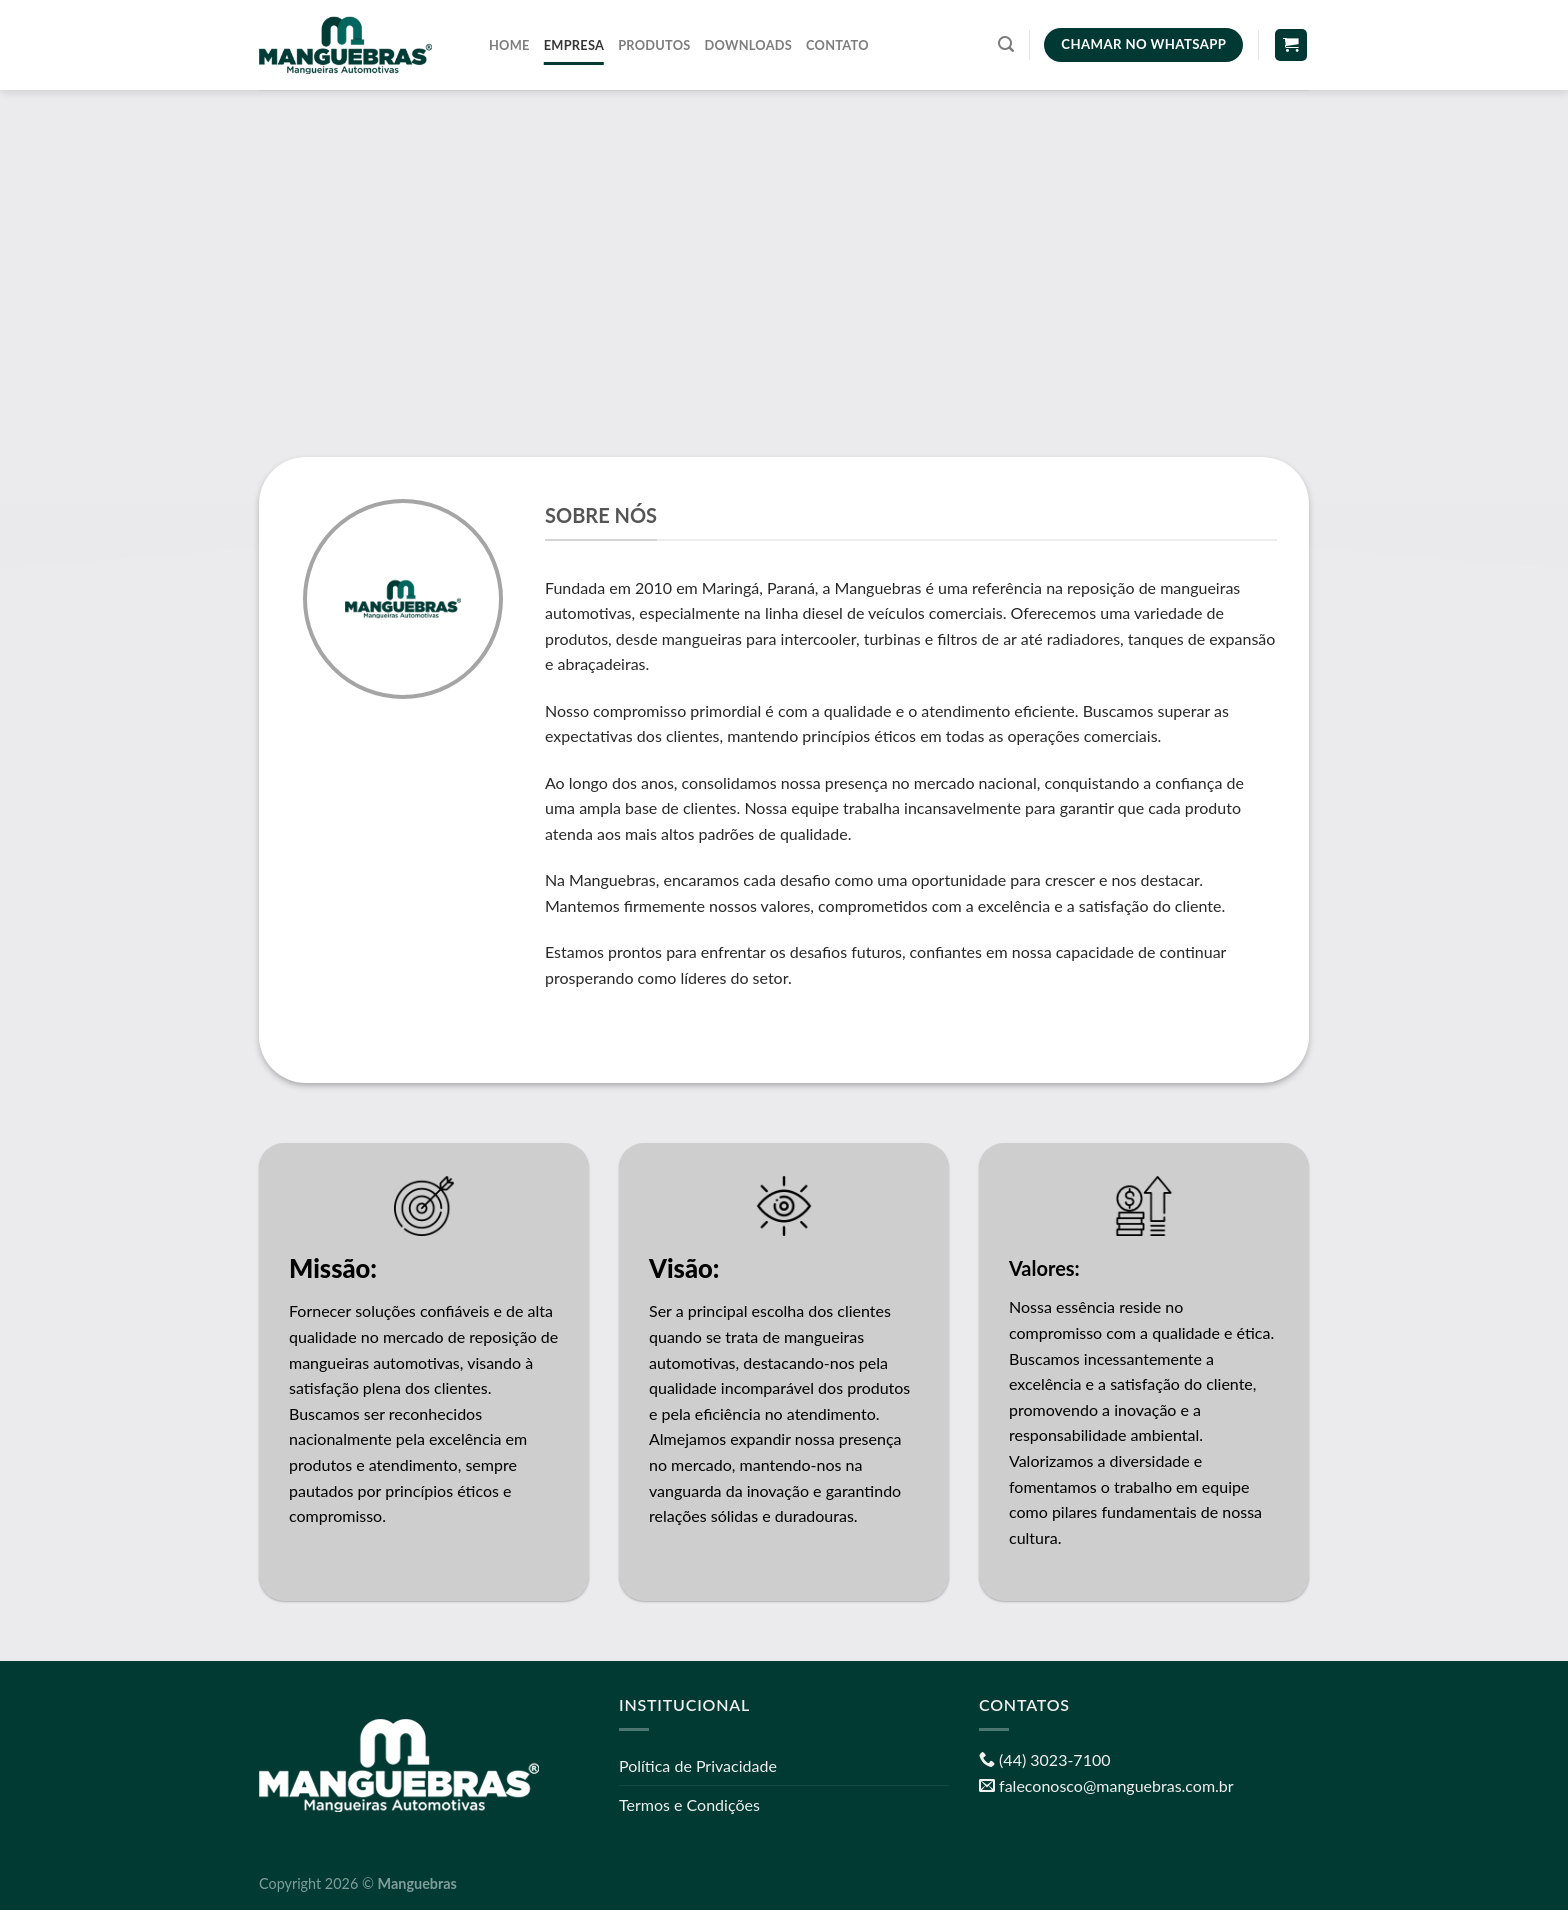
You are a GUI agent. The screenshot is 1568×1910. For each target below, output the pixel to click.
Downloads (749, 45)
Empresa (574, 45)
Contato (837, 45)
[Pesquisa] (1006, 44)
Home (509, 45)
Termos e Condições (689, 1804)
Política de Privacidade (698, 1765)
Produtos (654, 45)
